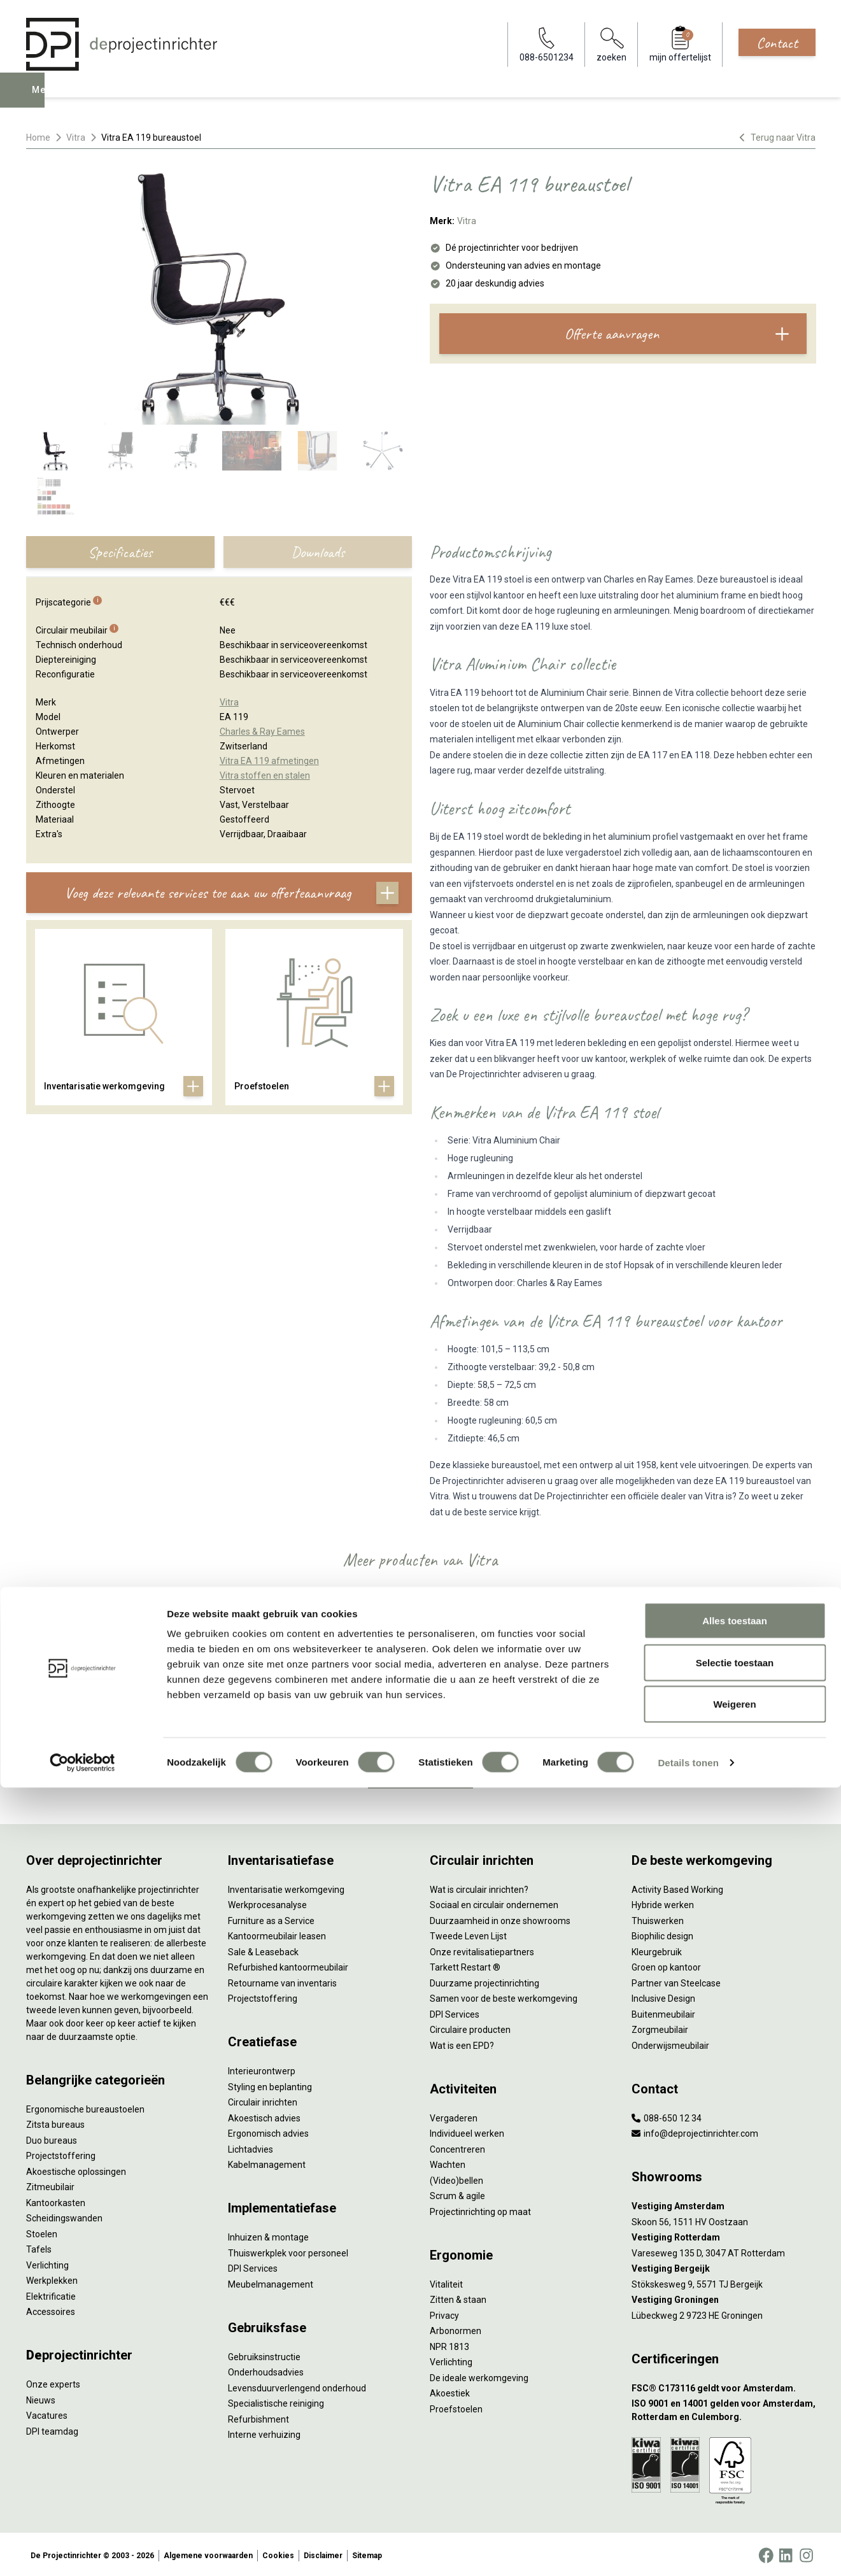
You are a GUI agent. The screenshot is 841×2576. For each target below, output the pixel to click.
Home (38, 137)
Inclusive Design (663, 1996)
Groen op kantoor (666, 1965)
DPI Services (253, 2266)
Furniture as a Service (271, 1918)
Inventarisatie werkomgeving (286, 1886)
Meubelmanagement (270, 2281)
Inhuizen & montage (268, 2235)
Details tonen (688, 2550)
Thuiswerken (658, 1918)
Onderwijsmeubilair (670, 2042)
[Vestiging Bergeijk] (724, 2266)
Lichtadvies (250, 2146)
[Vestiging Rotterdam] (724, 2235)
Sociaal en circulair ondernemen (494, 1902)
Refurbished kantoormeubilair (288, 1965)
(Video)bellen (456, 2177)
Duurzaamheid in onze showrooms (500, 1918)
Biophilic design (662, 1933)
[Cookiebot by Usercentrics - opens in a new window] (82, 2551)
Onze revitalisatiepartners (482, 1949)
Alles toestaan (734, 2408)
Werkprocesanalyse (267, 1902)
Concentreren (457, 2146)
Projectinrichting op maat (480, 2209)
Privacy (444, 2312)
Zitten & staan (458, 2297)
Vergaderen (453, 2115)
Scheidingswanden (64, 2216)
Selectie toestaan (735, 2450)
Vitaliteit (446, 2281)
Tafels (39, 2247)
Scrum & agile (457, 2193)
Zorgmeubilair (660, 2027)
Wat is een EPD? (462, 2042)
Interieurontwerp (261, 2068)
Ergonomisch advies (268, 2131)
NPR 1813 (449, 2344)
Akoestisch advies (264, 2115)
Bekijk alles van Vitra (420, 1772)
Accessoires (50, 2309)
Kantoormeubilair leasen (277, 1933)
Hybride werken (663, 1902)
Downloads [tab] (317, 552)
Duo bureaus (51, 2137)
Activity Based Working (677, 1886)
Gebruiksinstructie (264, 2354)
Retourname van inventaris (282, 1980)
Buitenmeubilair (663, 2011)
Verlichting (47, 2262)
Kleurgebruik (657, 1949)
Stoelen (41, 2231)
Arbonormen (455, 2328)
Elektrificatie (51, 2293)
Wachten (447, 2162)
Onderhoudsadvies (266, 2370)
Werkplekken (52, 2278)
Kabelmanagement (267, 2162)
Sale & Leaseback (263, 1949)
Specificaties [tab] (120, 552)
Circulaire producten (470, 2027)
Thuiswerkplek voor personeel (288, 2250)
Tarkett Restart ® (465, 1965)
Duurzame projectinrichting (484, 1980)
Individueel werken (467, 2131)
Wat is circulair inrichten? (479, 1886)
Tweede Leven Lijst (468, 1933)
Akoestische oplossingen (76, 2168)
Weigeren (734, 2492)
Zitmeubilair (50, 2184)
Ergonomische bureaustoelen (85, 2106)
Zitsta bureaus (55, 2122)
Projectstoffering (60, 2153)
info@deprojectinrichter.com (695, 2131)
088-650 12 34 (667, 2115)
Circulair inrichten (262, 2100)
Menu (44, 99)
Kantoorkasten (55, 2200)
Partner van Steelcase (676, 1980)
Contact (777, 42)
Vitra (75, 137)
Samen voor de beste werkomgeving (503, 1996)
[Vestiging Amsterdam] (724, 2204)
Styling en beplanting (270, 2084)
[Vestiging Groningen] (724, 2297)
